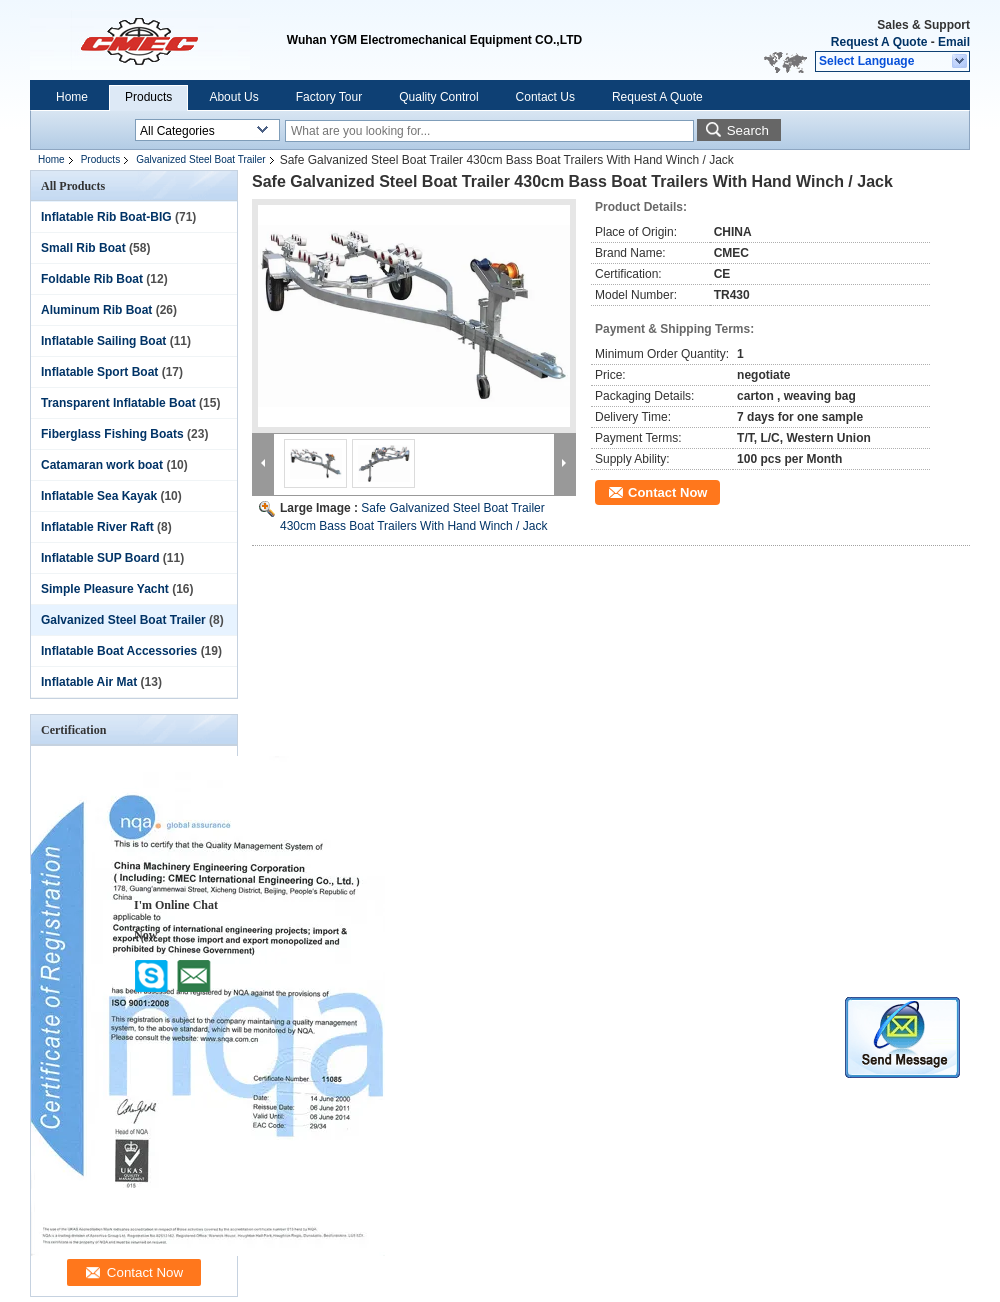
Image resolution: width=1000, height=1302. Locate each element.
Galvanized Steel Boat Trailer (201, 159)
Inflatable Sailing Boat (103, 341)
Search (748, 130)
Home (72, 97)
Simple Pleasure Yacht (105, 589)
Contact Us (545, 97)
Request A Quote (879, 42)
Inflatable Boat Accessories (119, 651)
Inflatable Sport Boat (99, 372)
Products (148, 97)
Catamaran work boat (102, 465)
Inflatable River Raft (97, 527)
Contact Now (667, 492)
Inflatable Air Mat (89, 682)
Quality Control (438, 97)
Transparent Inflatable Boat (118, 403)
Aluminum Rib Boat (96, 310)
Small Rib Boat (83, 248)
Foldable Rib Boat (92, 279)
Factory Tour (329, 97)
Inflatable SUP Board (100, 558)
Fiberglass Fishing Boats (112, 434)
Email (954, 42)
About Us (233, 97)
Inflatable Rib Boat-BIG (106, 217)
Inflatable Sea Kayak (99, 496)
